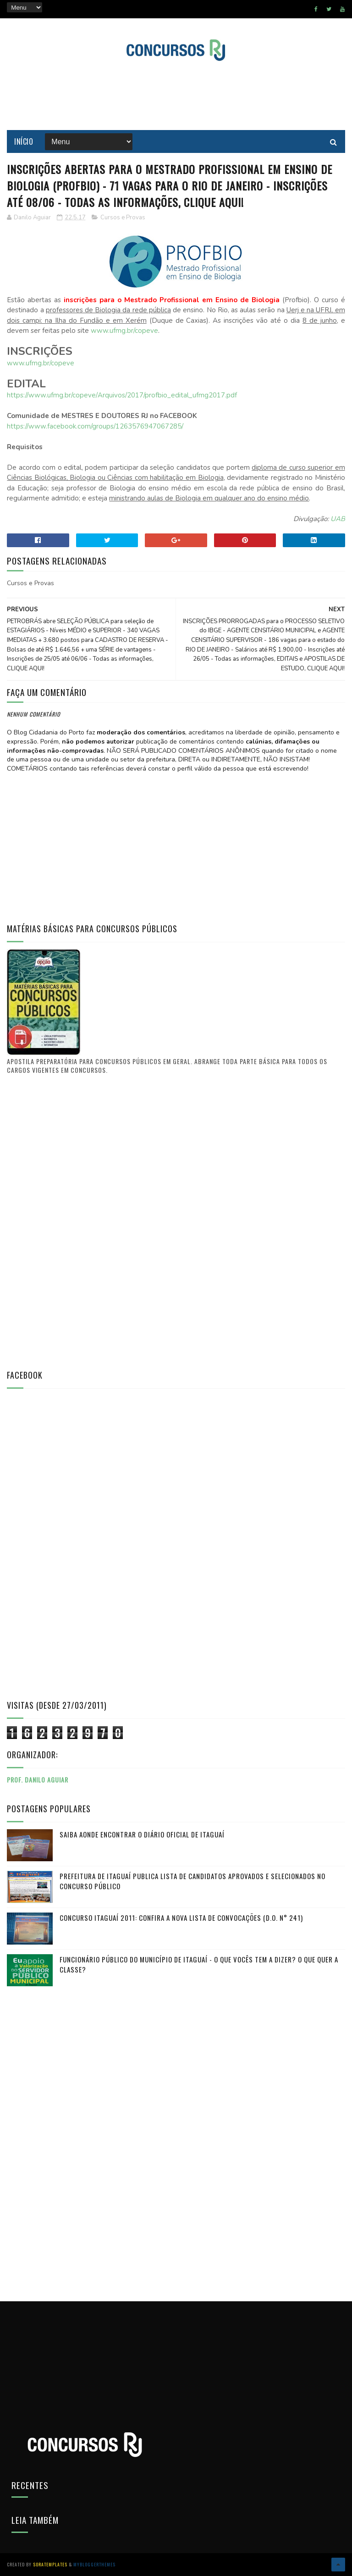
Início (23, 141)
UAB (337, 518)
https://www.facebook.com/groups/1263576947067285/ (95, 426)
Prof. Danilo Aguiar (37, 1779)
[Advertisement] (176, 95)
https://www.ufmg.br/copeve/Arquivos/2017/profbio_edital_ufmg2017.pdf (122, 395)
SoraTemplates (50, 2564)
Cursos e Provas (122, 217)
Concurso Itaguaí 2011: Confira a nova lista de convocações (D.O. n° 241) (181, 1918)
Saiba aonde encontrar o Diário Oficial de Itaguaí (142, 1834)
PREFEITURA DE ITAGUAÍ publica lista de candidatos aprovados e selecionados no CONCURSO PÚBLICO (192, 1881)
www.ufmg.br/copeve (124, 330)
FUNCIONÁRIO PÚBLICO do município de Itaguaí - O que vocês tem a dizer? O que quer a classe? (199, 1964)
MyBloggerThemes (94, 2564)
